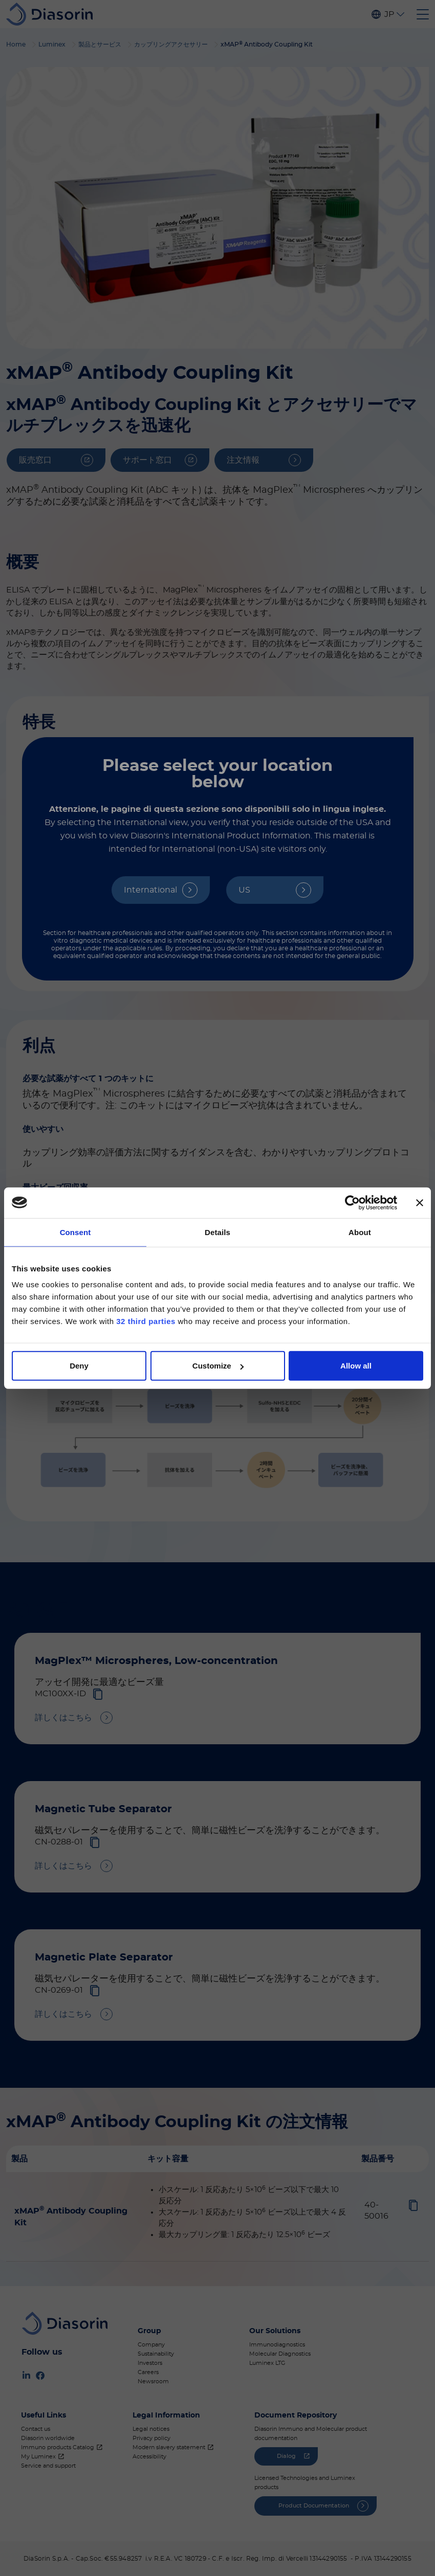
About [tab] (360, 1231)
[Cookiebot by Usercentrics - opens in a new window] (352, 1202)
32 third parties (146, 1321)
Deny (79, 1365)
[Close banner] (419, 1202)
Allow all (356, 1365)
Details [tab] (217, 1231)
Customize (218, 1365)
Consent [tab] (75, 1231)
